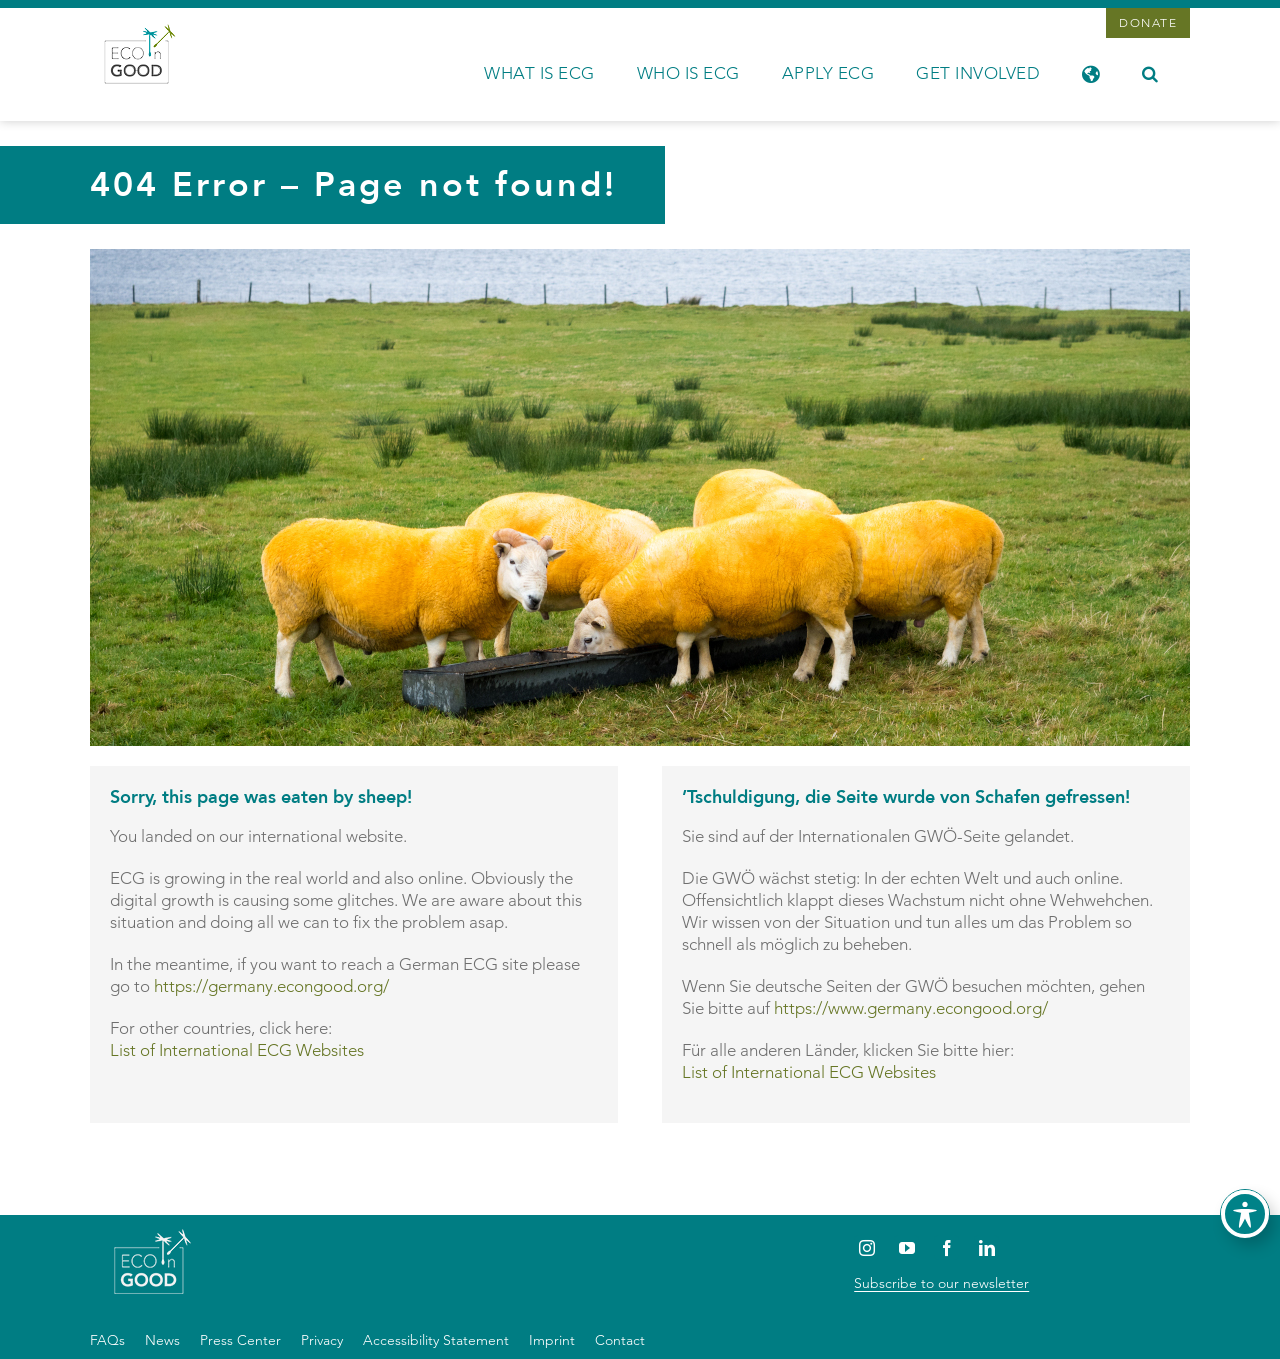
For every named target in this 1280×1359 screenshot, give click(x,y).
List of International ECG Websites (237, 1050)
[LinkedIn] (986, 1247)
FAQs (107, 1340)
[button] (1150, 72)
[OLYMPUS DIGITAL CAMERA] (640, 257)
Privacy (322, 1340)
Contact (620, 1340)
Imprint (552, 1340)
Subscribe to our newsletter (941, 1283)
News (162, 1340)
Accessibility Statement (436, 1340)
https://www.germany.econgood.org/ (911, 1008)
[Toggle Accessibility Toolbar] (1245, 1214)
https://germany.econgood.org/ (271, 986)
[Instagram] (866, 1247)
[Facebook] (946, 1247)
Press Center (240, 1340)
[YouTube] (906, 1247)
